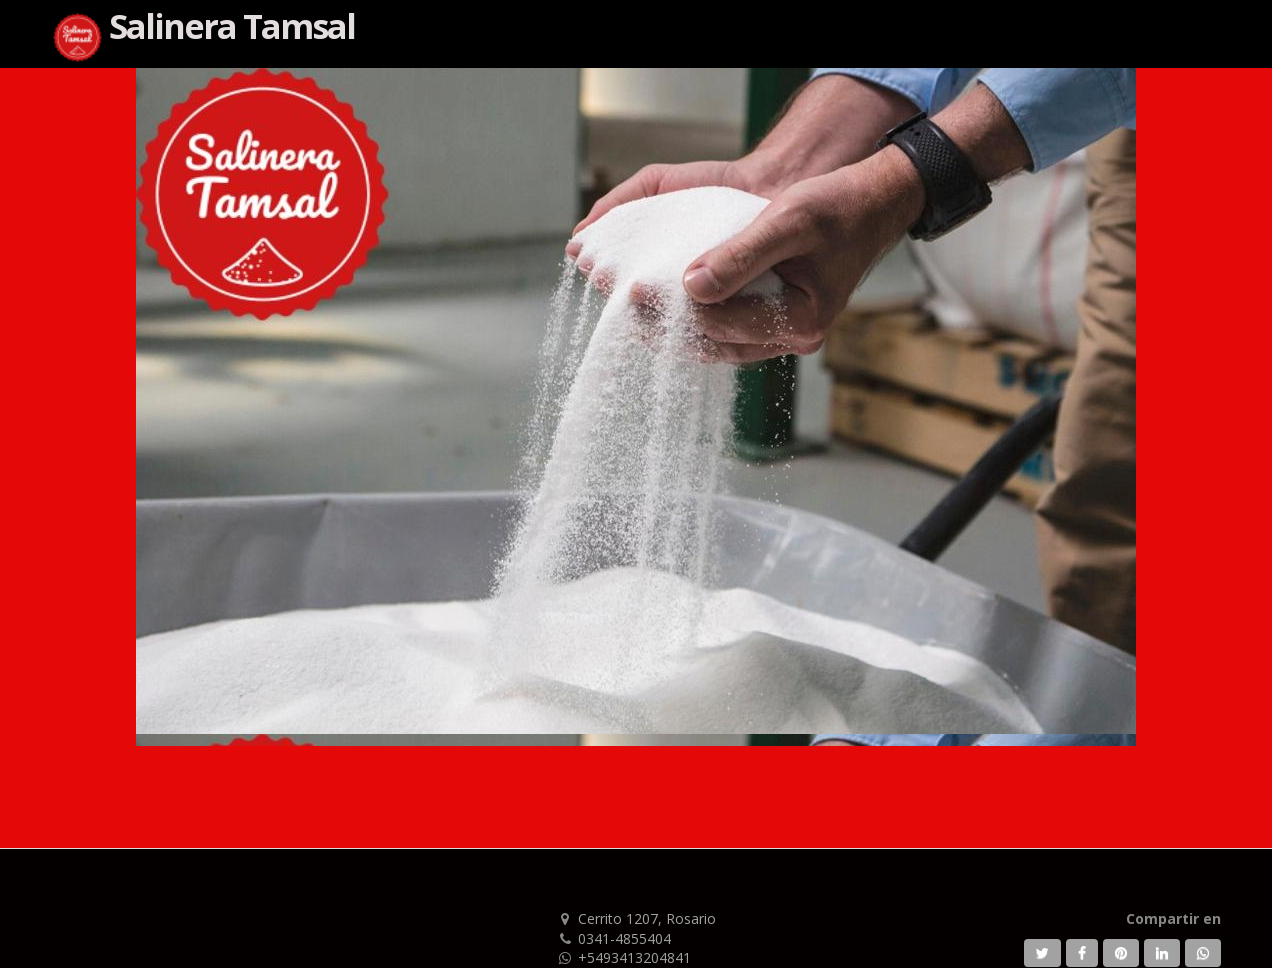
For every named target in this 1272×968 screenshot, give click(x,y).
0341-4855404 (624, 938)
